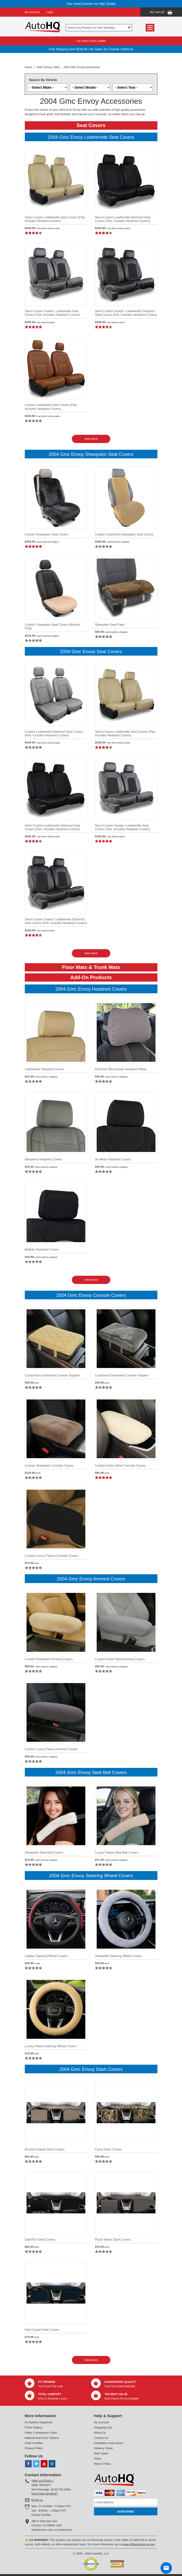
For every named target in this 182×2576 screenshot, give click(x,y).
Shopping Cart (103, 2427)
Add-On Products (91, 977)
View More (91, 438)
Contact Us (101, 2437)
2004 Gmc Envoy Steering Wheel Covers (91, 1875)
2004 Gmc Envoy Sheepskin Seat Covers (91, 454)
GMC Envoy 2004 (48, 67)
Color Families (34, 2443)
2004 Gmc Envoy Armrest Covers (91, 1578)
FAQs (97, 2458)
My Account (32, 12)
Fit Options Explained (38, 2422)
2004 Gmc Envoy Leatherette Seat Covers (91, 137)
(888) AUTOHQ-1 (43, 2480)
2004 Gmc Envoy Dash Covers (91, 2069)
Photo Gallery (33, 2427)
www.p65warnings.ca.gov (138, 2544)
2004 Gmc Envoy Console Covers (91, 1295)
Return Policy (102, 2463)
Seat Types (101, 2453)
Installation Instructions (108, 2443)
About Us (100, 2432)
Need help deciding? (45, 2493)
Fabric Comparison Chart (41, 2432)
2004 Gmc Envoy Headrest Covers (91, 989)
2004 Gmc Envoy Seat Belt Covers (91, 1772)
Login (49, 12)
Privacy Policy (34, 2448)
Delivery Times (103, 2448)
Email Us (37, 2500)
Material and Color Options (42, 2437)
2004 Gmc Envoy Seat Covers (91, 651)
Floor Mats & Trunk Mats (91, 967)
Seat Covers (90, 125)
